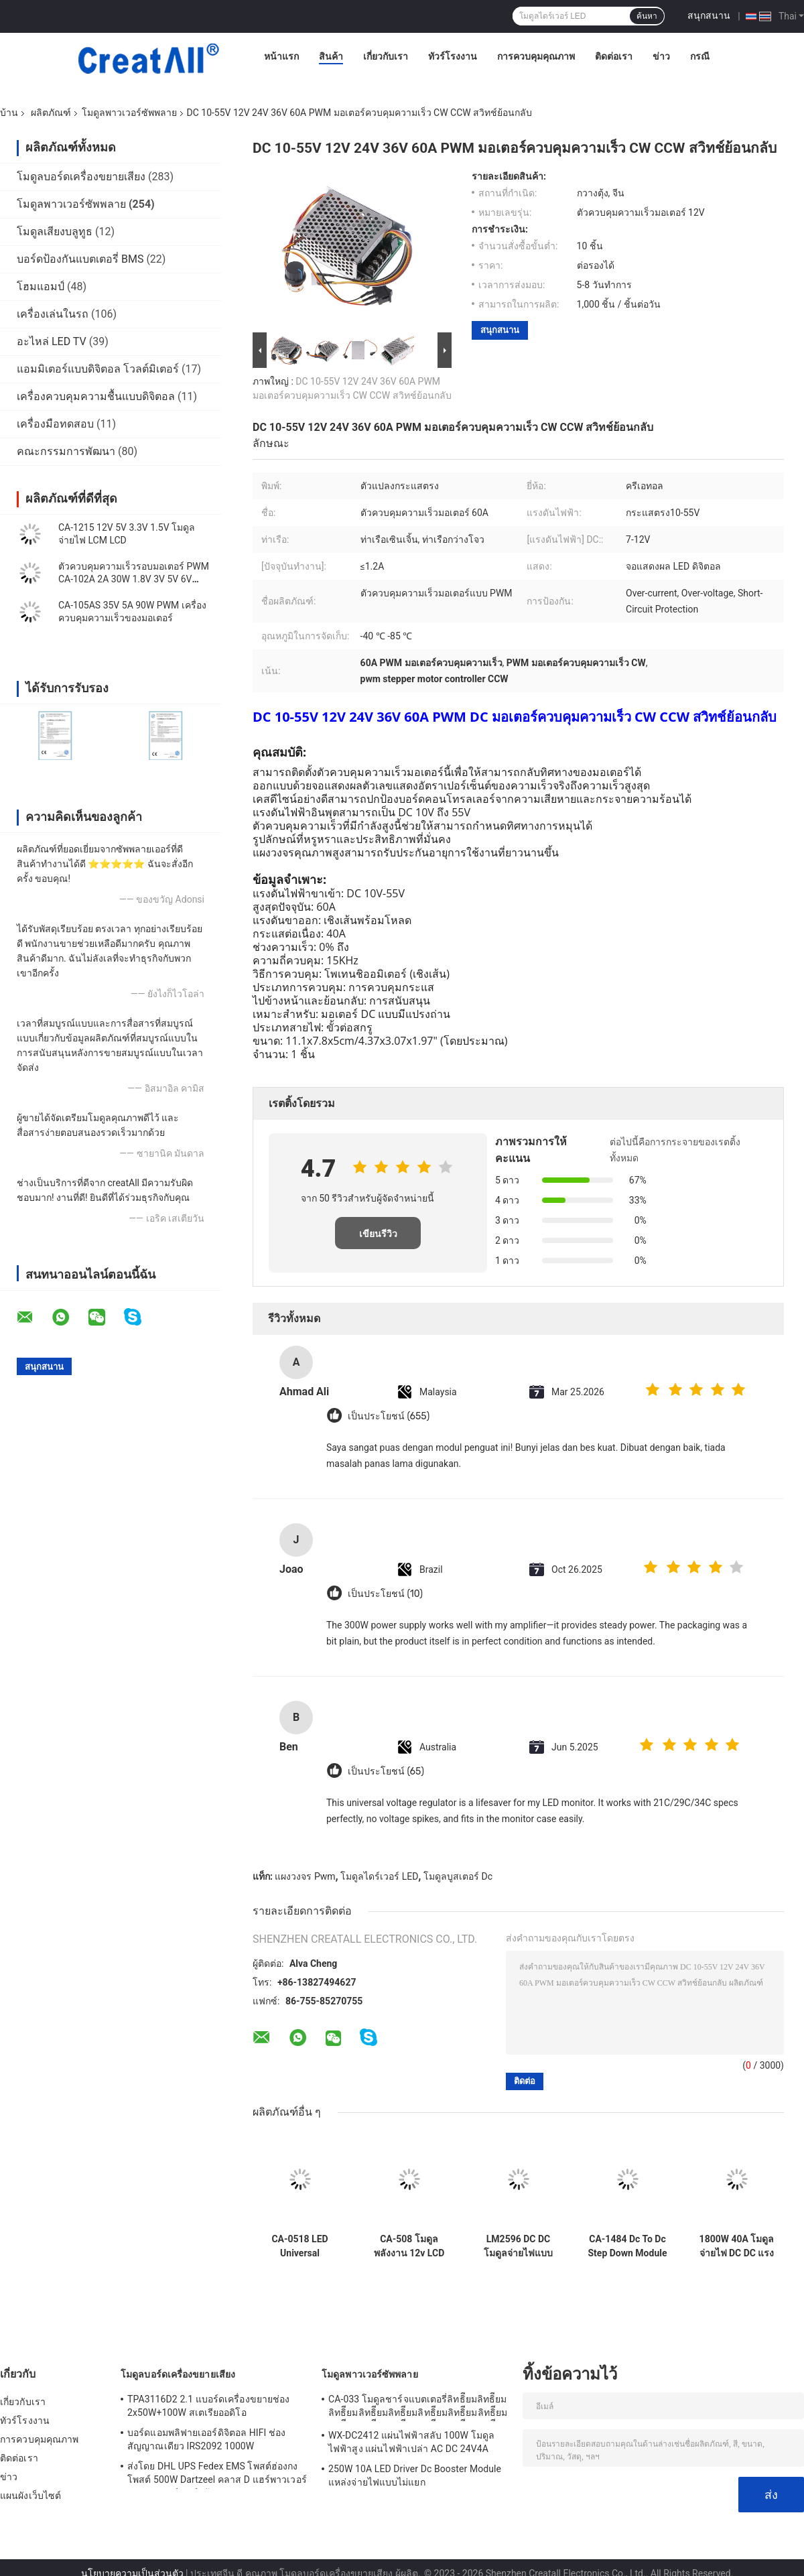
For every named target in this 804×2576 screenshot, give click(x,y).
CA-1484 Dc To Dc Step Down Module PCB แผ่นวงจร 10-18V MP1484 (627, 2246)
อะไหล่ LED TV (51, 341)
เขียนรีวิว (378, 1233)
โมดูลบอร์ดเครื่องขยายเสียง (81, 176)
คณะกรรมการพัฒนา (66, 451)
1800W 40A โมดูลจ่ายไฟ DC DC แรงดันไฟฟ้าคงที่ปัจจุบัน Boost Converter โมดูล (737, 2246)
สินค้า (331, 56)
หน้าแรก (281, 56)
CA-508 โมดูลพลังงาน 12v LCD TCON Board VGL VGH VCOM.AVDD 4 (408, 2246)
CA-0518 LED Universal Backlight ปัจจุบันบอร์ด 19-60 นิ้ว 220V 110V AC (300, 2246)
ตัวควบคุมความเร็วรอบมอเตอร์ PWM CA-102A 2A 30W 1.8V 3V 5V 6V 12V (133, 579)
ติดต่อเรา (613, 56)
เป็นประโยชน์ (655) (388, 1416)
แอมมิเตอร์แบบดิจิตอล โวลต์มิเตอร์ (98, 369)
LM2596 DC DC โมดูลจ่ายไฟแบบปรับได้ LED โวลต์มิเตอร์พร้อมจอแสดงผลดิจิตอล (518, 2246)
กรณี (700, 56)
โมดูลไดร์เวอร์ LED (379, 1876)
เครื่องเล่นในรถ (52, 314)
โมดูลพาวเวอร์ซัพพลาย (129, 112)
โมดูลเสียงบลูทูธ (54, 231)
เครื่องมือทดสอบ (55, 423)
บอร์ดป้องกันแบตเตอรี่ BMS (80, 259)
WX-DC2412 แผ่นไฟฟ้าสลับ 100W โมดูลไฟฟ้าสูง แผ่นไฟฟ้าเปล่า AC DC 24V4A (411, 2442)
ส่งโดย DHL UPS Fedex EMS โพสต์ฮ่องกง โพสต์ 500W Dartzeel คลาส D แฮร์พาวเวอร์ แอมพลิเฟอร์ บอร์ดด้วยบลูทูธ (217, 2475)
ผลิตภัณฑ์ (51, 112)
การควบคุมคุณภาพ (536, 56)
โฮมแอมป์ (40, 286)
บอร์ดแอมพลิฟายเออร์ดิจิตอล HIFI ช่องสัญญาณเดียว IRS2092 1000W (206, 2439)
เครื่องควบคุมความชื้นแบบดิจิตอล (96, 396)
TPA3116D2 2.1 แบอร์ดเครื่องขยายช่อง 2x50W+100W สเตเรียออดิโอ (208, 2406)
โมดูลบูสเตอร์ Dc (457, 1876)
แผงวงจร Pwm (305, 1876)
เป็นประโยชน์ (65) (386, 1771)
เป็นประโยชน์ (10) (385, 1594)
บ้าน (9, 112)
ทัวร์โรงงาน (452, 56)
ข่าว (661, 56)
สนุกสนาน (708, 15)
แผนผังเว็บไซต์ (30, 2495)
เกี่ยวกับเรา (385, 56)
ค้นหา (646, 16)
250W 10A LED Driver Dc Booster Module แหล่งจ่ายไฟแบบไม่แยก (414, 2475)
